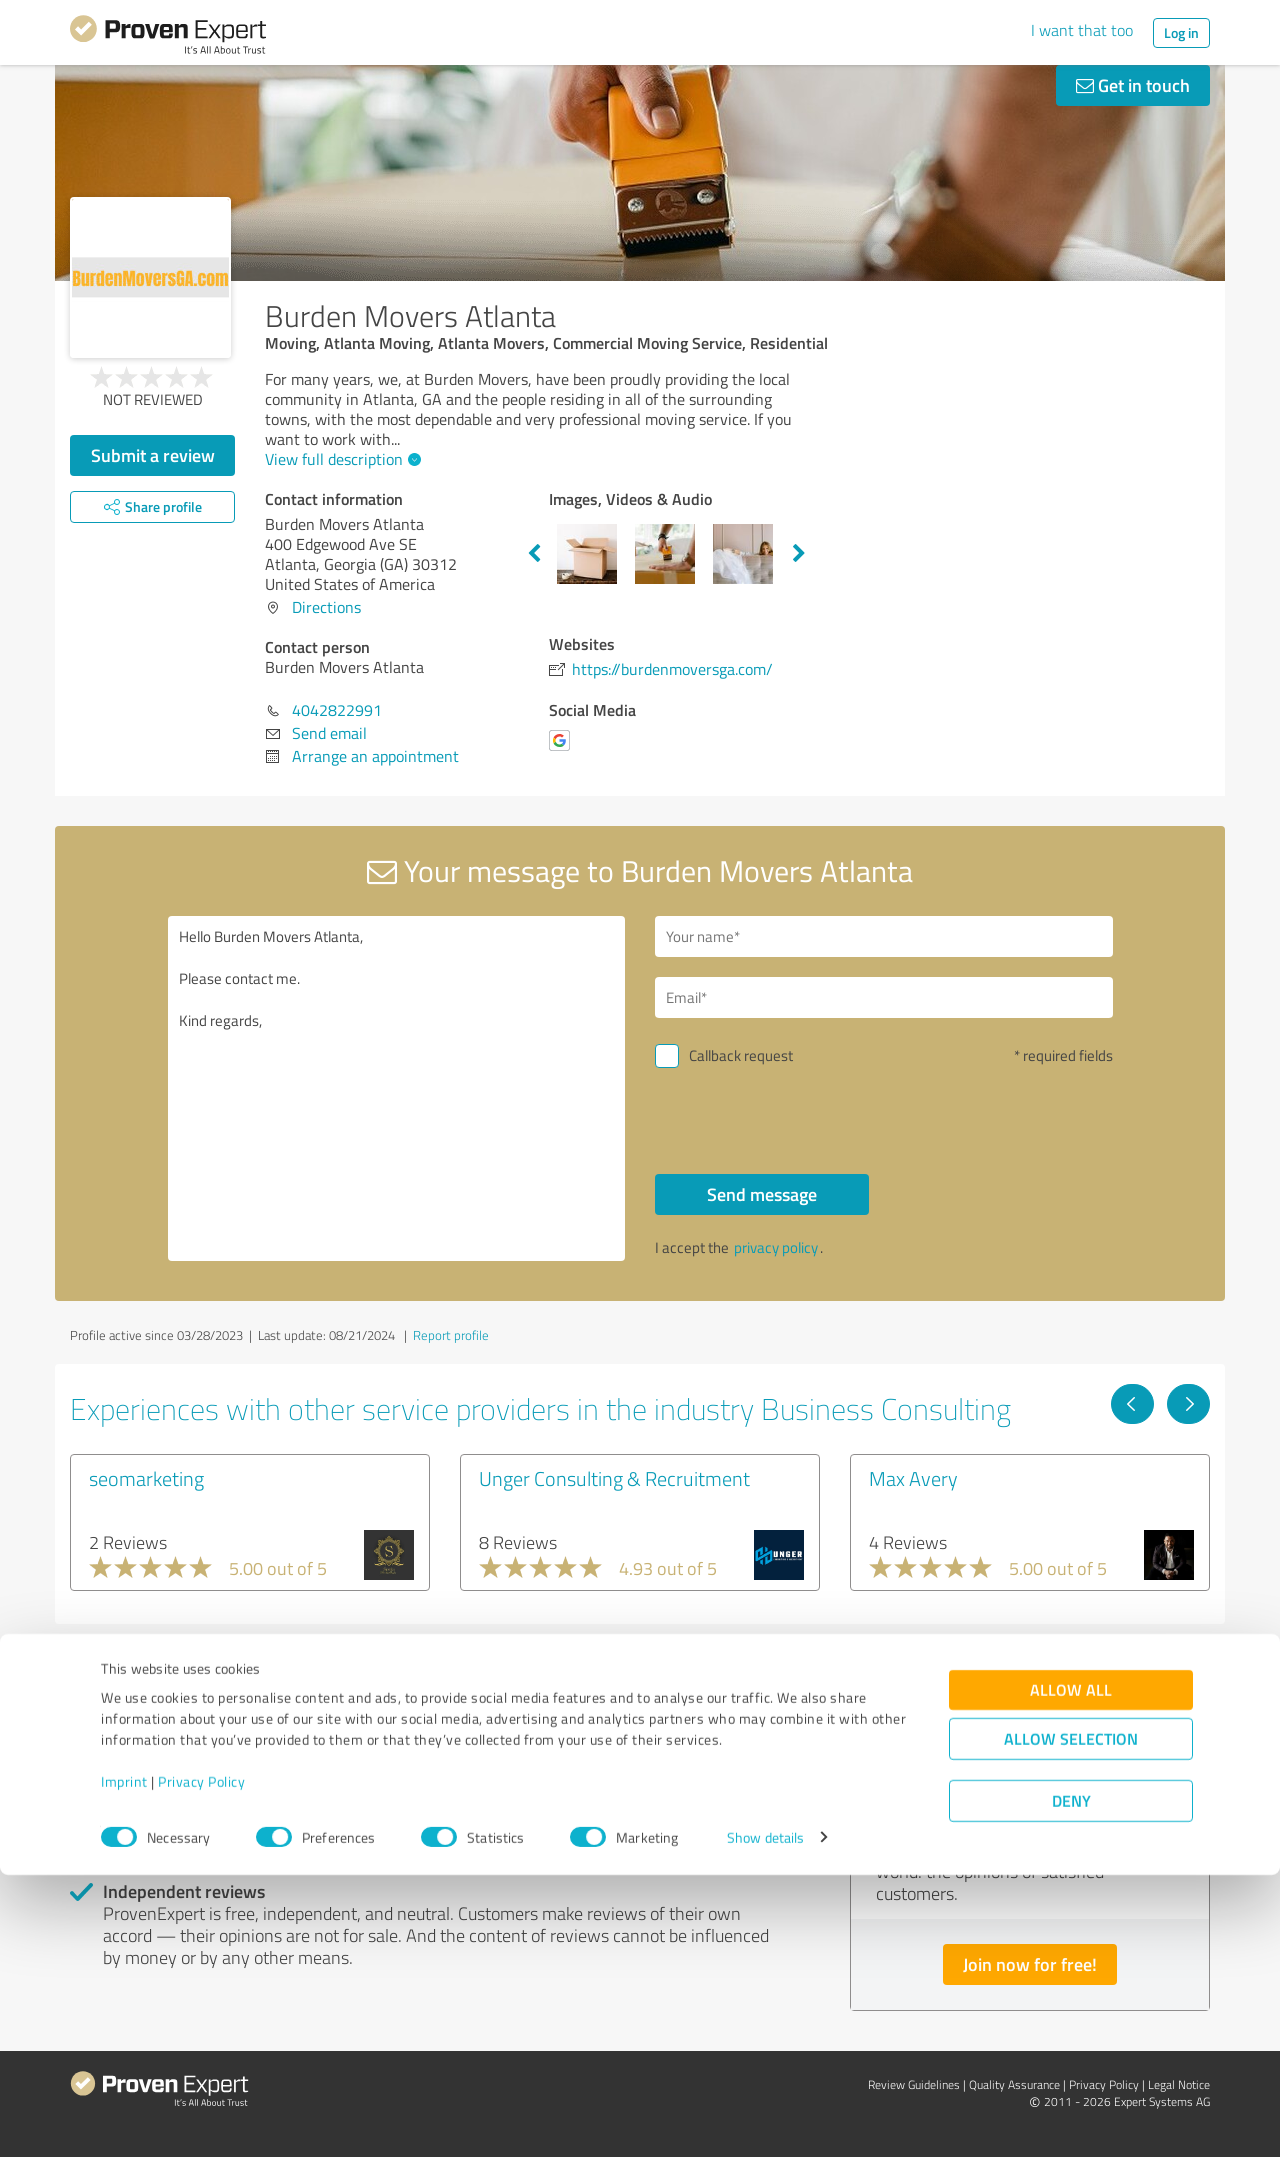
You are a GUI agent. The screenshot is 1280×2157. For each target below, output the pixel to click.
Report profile (451, 1335)
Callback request (741, 1055)
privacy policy (776, 1247)
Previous (534, 554)
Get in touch (1133, 85)
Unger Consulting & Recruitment (614, 1478)
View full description (340, 459)
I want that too (1082, 30)
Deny (1071, 2082)
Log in (1181, 32)
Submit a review (153, 455)
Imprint (124, 2063)
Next (799, 554)
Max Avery (913, 1478)
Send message (762, 1194)
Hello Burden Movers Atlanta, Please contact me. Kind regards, (397, 1088)
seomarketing (146, 1478)
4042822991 (337, 710)
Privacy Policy (201, 2063)
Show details (765, 2119)
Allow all (1071, 1971)
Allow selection (1071, 2020)
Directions (326, 607)
